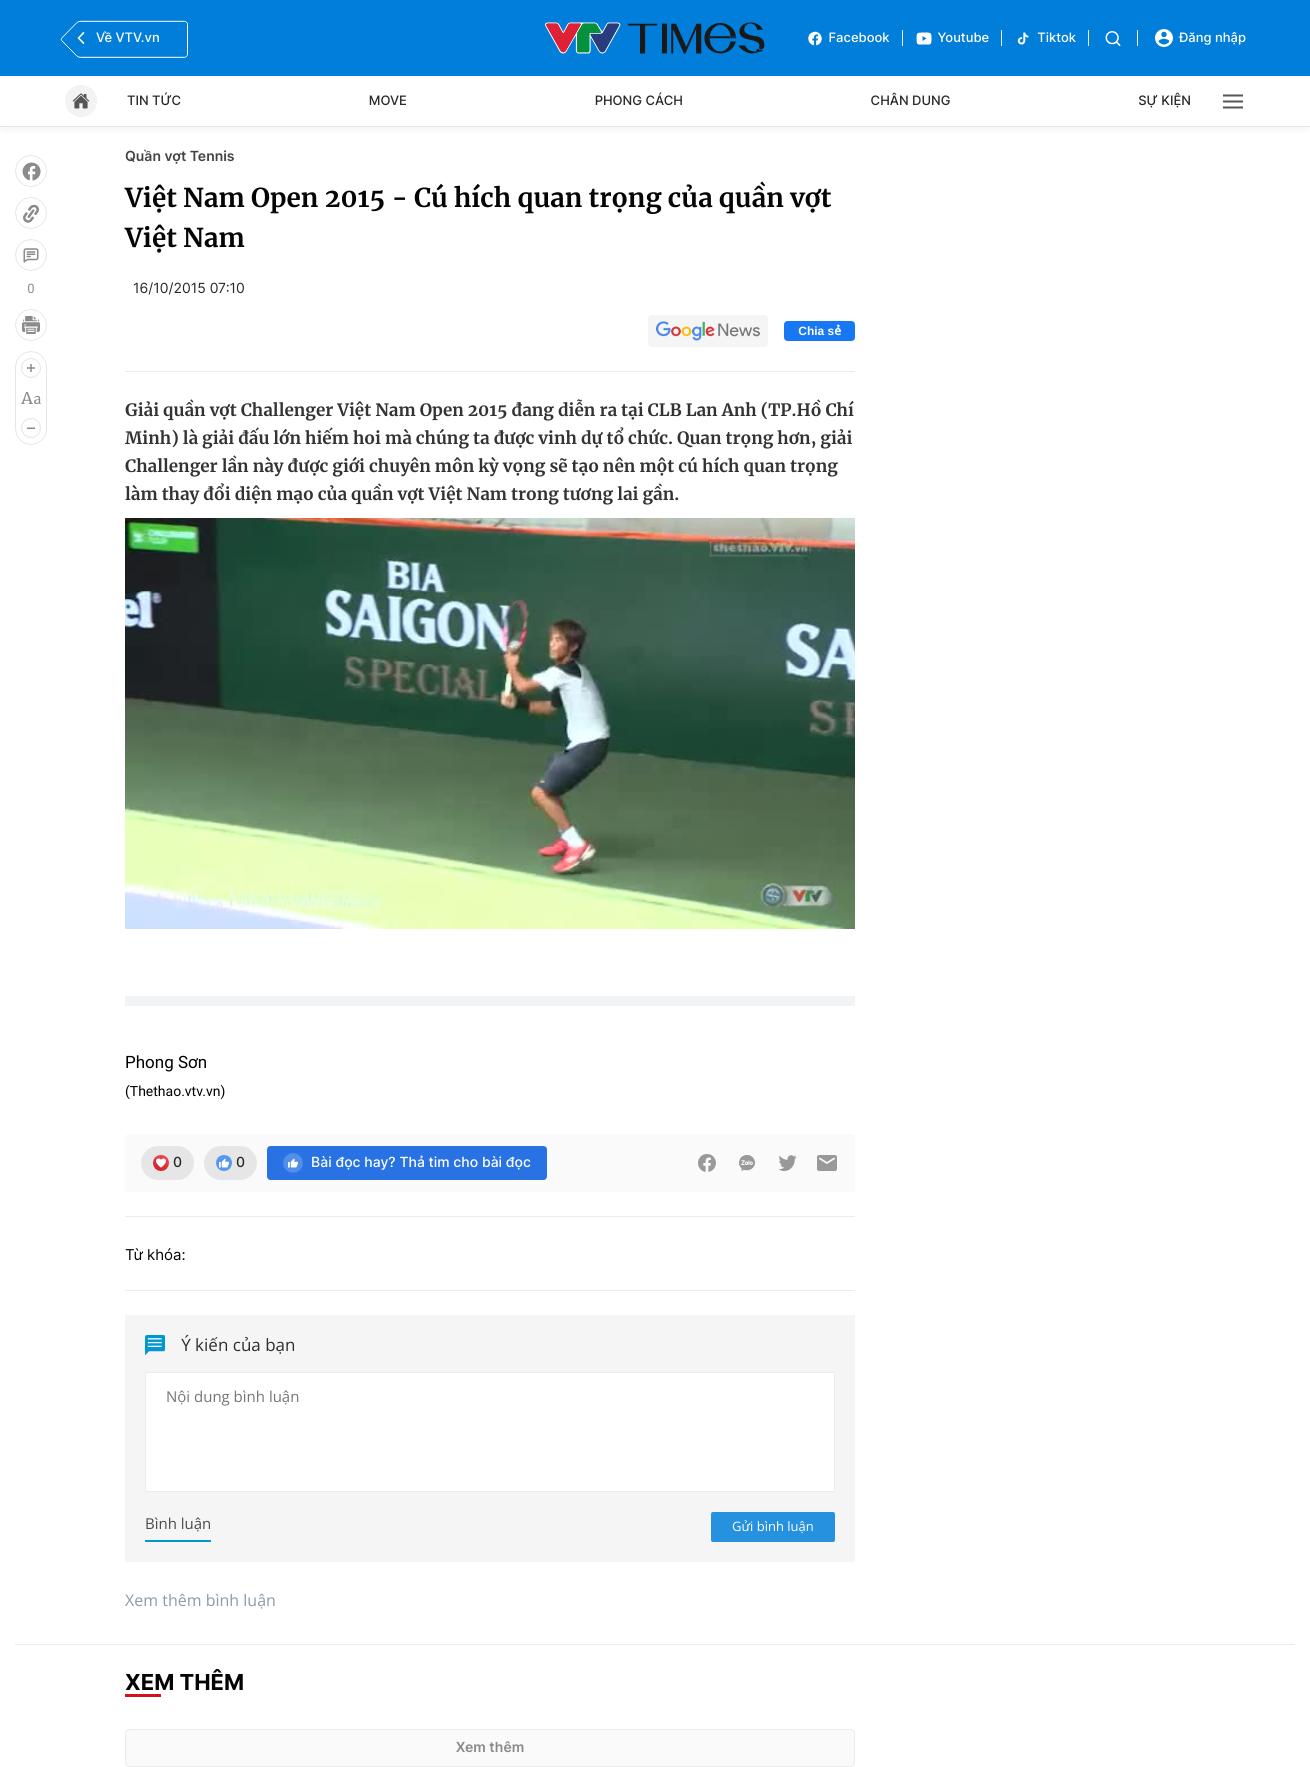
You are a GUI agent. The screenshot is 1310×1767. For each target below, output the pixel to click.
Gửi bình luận (773, 1526)
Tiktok (1045, 38)
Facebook (848, 38)
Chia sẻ (819, 331)
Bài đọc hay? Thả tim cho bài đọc (407, 1163)
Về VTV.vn (116, 38)
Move (388, 101)
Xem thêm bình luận (200, 1600)
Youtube (952, 38)
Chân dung (911, 101)
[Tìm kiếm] (1113, 38)
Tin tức (154, 101)
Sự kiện (1164, 101)
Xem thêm (490, 1747)
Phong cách (639, 101)
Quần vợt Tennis (180, 156)
